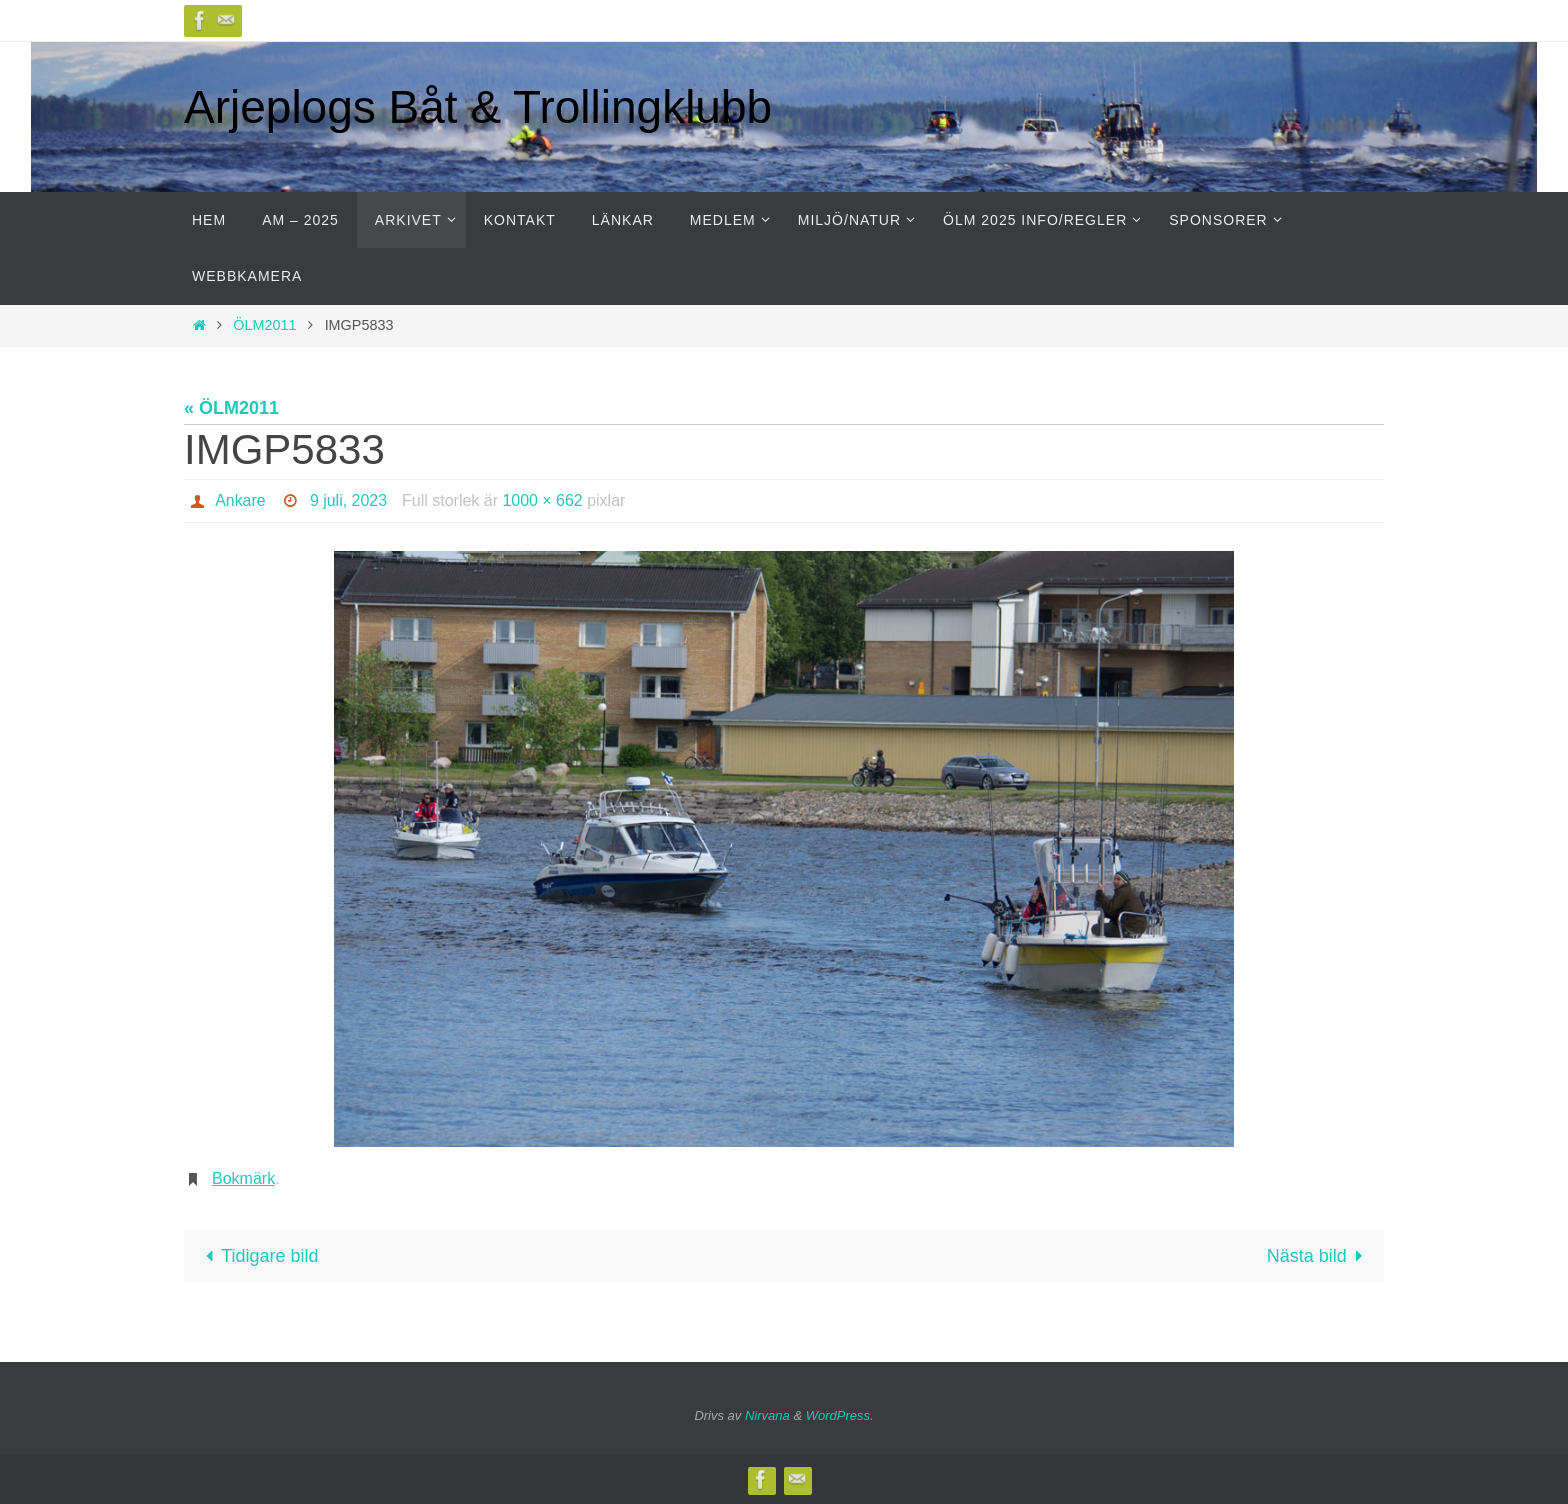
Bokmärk (243, 1178)
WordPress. (840, 1415)
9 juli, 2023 (348, 500)
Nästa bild (1319, 1256)
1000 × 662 (543, 500)
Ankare (240, 500)
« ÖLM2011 (231, 408)
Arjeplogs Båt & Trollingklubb (478, 107)
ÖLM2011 (264, 325)
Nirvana (767, 1415)
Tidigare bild (257, 1256)
